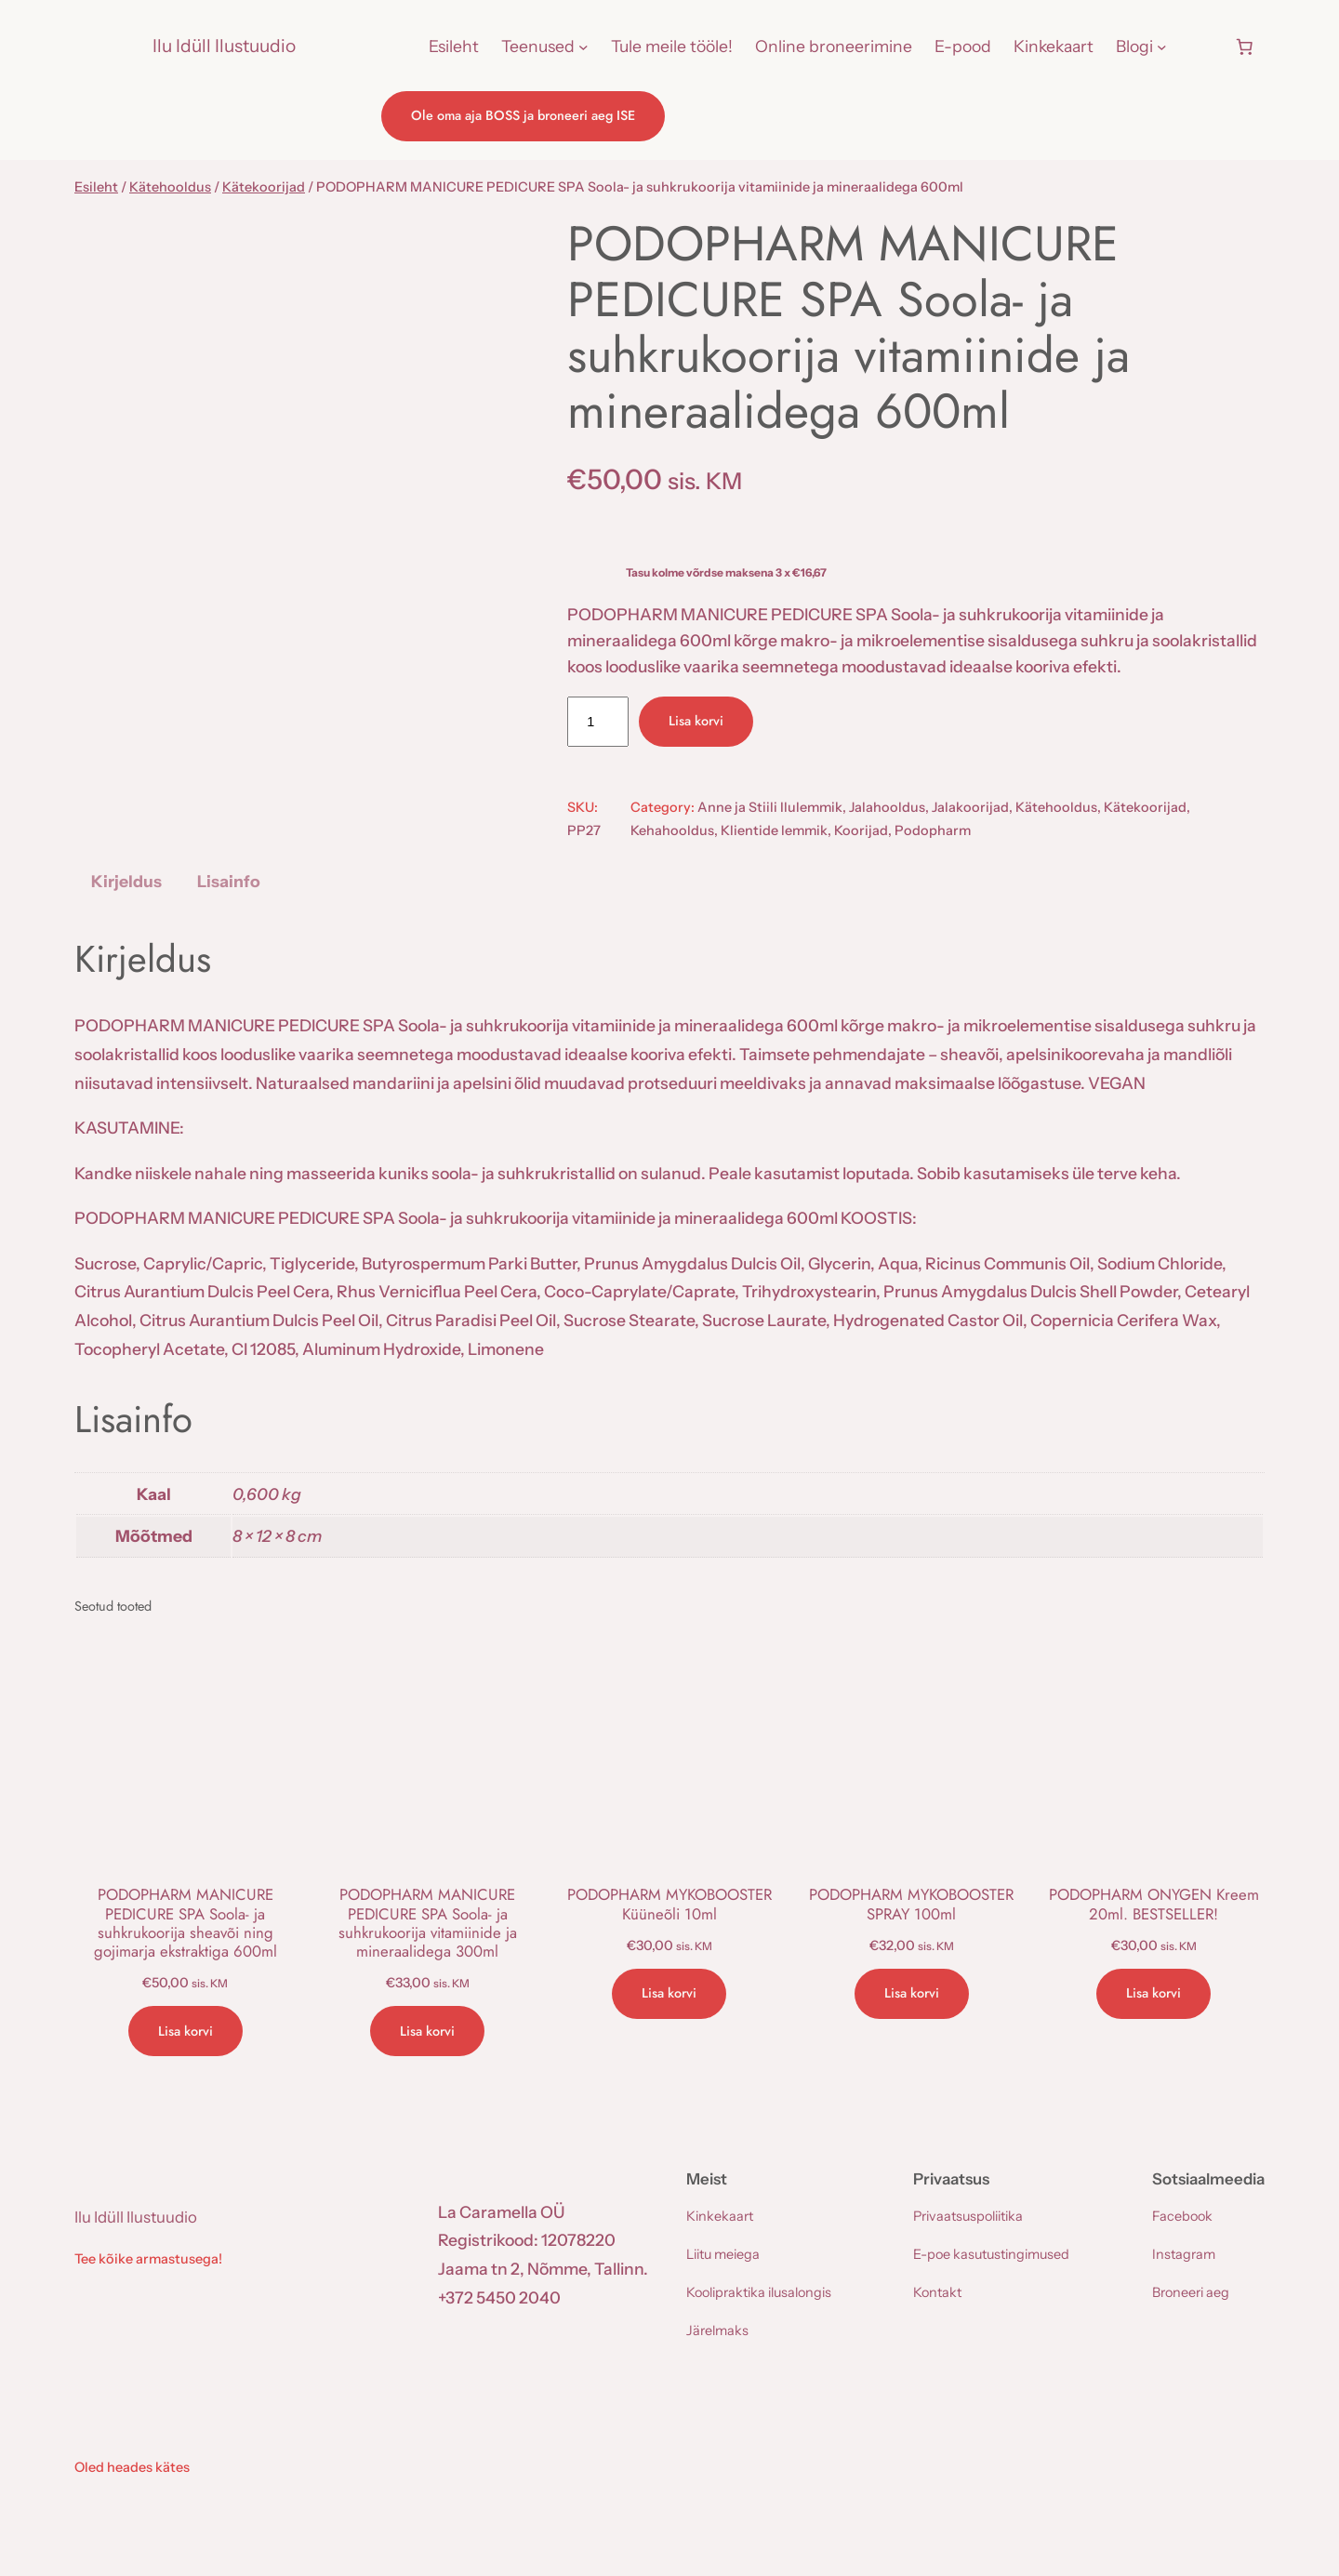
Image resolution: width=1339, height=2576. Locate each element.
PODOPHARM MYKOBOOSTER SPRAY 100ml (911, 1903)
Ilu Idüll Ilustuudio (224, 45)
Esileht (96, 187)
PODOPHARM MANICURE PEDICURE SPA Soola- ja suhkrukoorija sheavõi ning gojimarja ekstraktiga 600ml (185, 1922)
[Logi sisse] (1199, 46)
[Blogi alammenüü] (1162, 47)
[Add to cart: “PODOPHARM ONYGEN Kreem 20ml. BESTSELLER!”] (1153, 1994)
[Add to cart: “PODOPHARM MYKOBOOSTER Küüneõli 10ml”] (669, 1994)
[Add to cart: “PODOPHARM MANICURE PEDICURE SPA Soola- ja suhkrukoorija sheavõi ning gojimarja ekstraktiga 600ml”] (185, 2031)
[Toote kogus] (598, 722)
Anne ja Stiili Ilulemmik (769, 807)
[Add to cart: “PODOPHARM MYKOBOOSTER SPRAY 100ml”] (912, 1994)
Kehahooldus (672, 830)
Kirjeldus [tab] (126, 881)
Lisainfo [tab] (228, 881)
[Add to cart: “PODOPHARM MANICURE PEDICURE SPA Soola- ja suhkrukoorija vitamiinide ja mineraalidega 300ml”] (427, 2031)
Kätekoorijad (263, 187)
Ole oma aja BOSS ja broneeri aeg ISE (523, 115)
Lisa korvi (696, 720)
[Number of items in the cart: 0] (1244, 46)
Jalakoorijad (970, 807)
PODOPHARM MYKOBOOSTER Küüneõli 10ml (669, 1903)
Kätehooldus (170, 187)
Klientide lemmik (774, 830)
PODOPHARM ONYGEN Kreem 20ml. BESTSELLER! (1154, 1903)
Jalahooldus (887, 807)
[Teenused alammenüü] (583, 47)
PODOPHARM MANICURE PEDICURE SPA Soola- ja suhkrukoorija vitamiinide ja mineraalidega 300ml (427, 1922)
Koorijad (861, 830)
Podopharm (933, 830)
